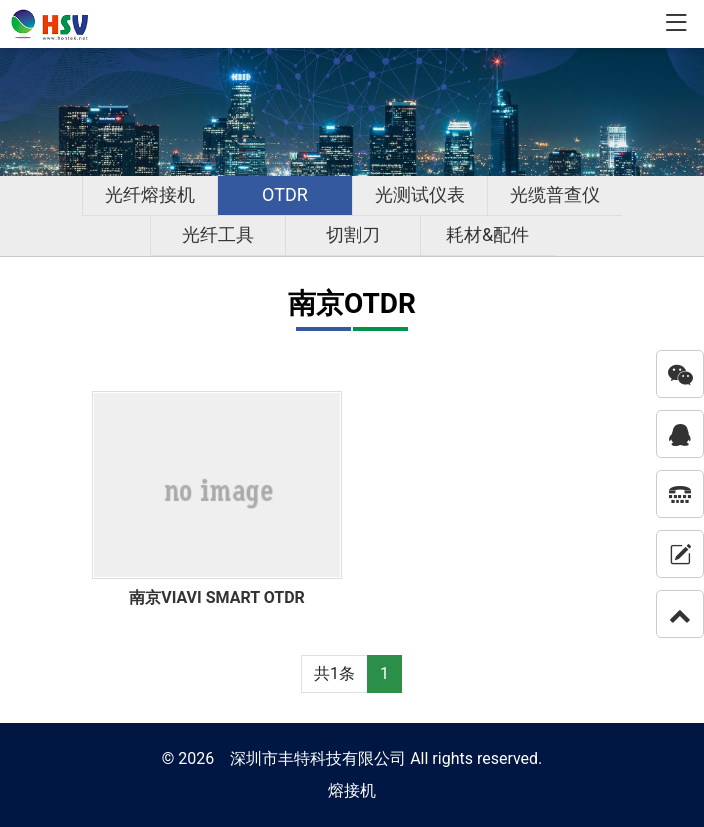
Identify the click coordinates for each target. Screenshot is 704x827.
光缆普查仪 (555, 194)
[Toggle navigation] (676, 24)
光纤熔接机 (150, 194)
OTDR (285, 194)
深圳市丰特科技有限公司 (318, 758)
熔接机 (352, 790)
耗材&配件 (487, 234)
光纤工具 (218, 234)
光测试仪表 (420, 194)
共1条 (334, 673)
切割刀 (353, 234)
